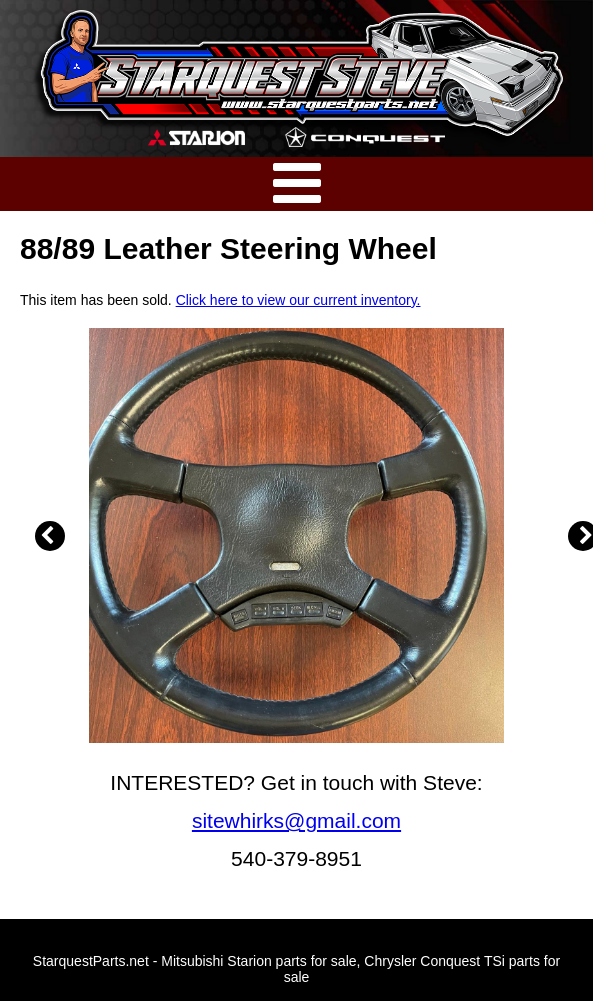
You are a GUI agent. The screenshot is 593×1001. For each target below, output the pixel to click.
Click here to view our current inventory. (298, 300)
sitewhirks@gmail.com (296, 820)
